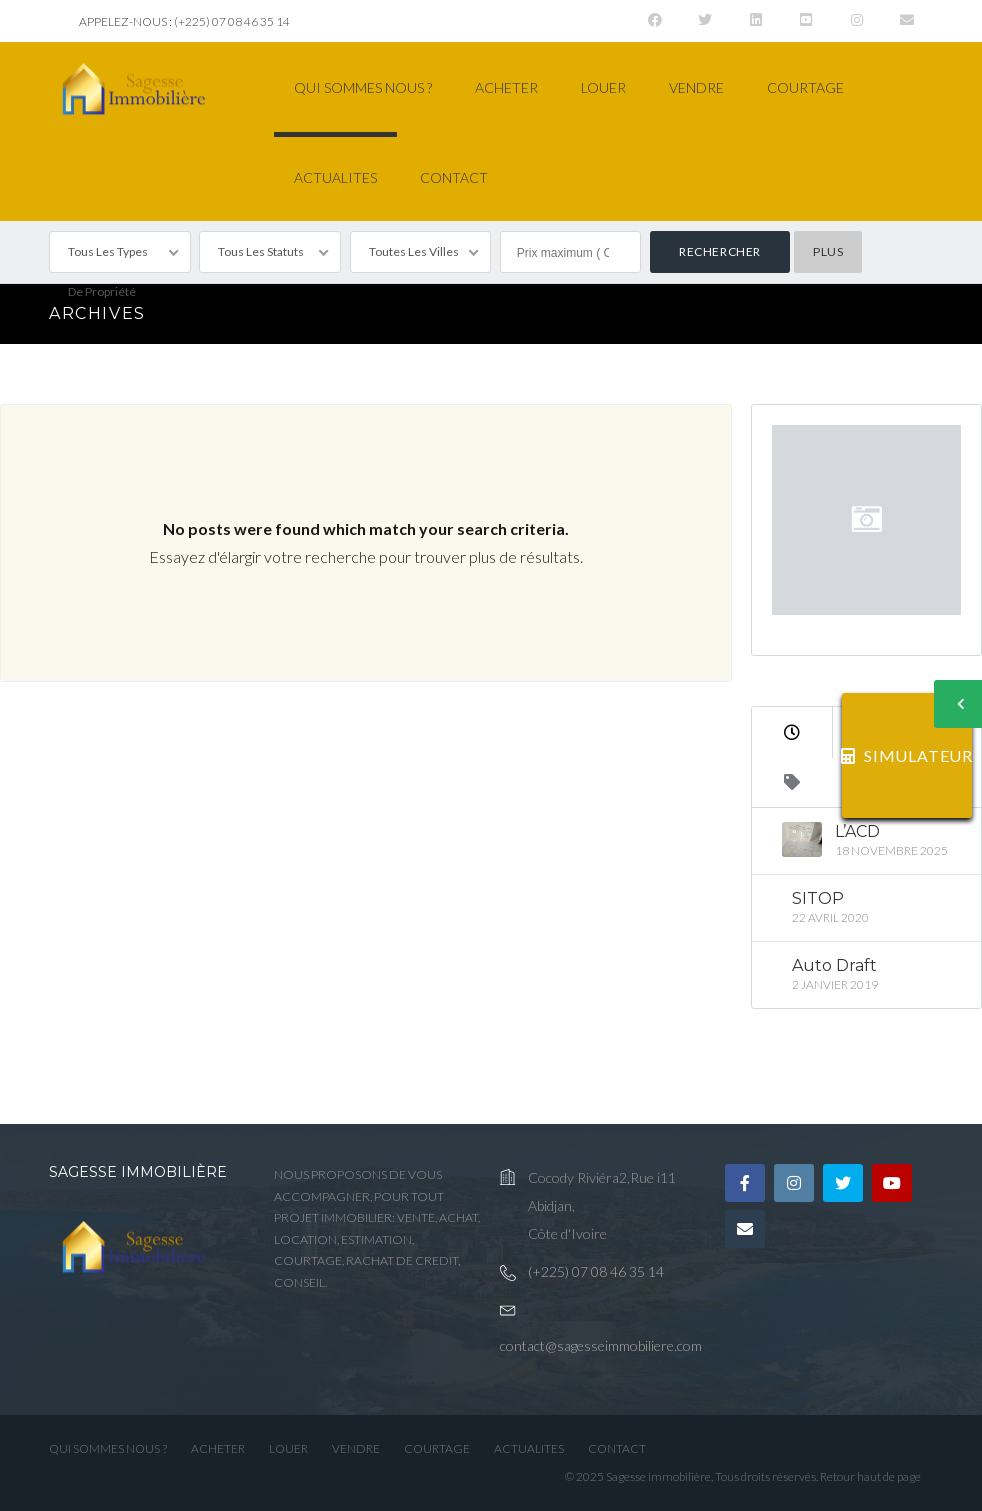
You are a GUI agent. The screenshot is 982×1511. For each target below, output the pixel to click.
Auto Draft (834, 965)
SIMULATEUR (907, 755)
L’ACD (857, 831)
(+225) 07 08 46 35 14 (596, 1271)
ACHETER (506, 87)
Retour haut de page (870, 1476)
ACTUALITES (335, 177)
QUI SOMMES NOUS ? (363, 87)
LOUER (603, 87)
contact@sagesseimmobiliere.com (601, 1345)
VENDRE (696, 87)
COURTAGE (805, 87)
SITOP (818, 898)
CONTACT (454, 177)
